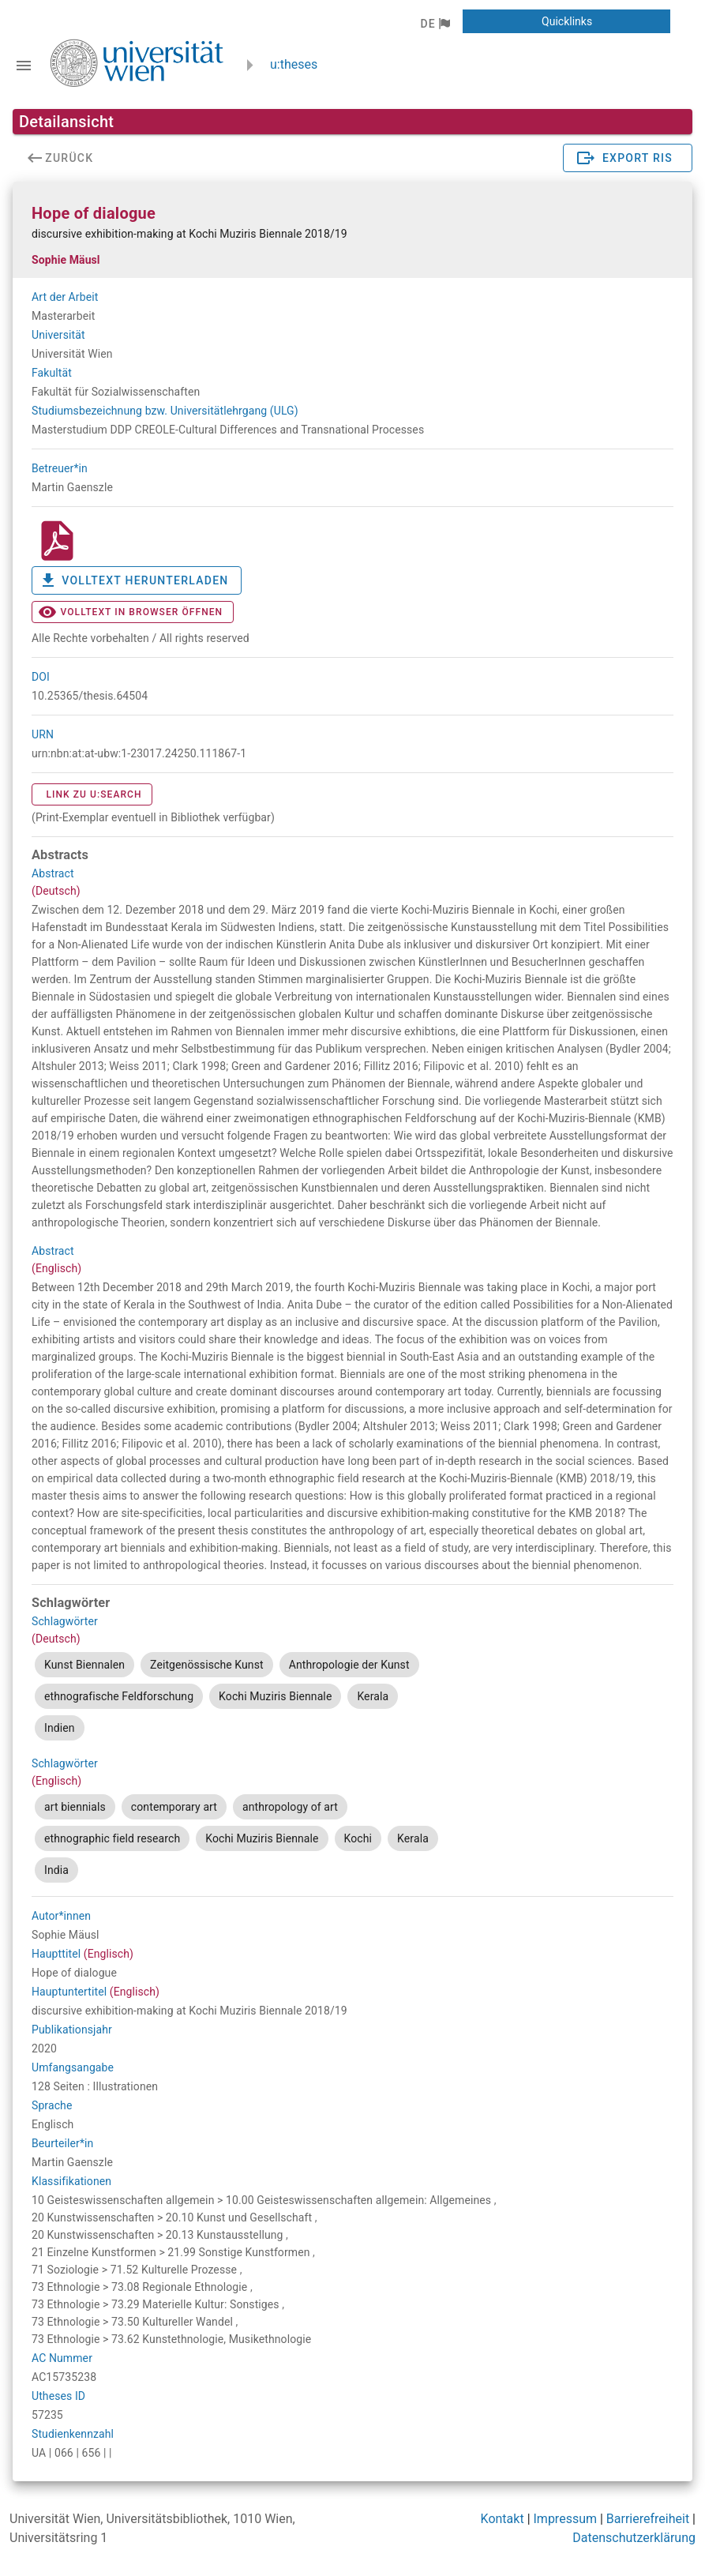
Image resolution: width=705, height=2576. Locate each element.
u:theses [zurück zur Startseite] (293, 64)
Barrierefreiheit (647, 2518)
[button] (435, 23)
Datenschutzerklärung (634, 2537)
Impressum (566, 2518)
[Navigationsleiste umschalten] (23, 65)
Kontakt (502, 2518)
